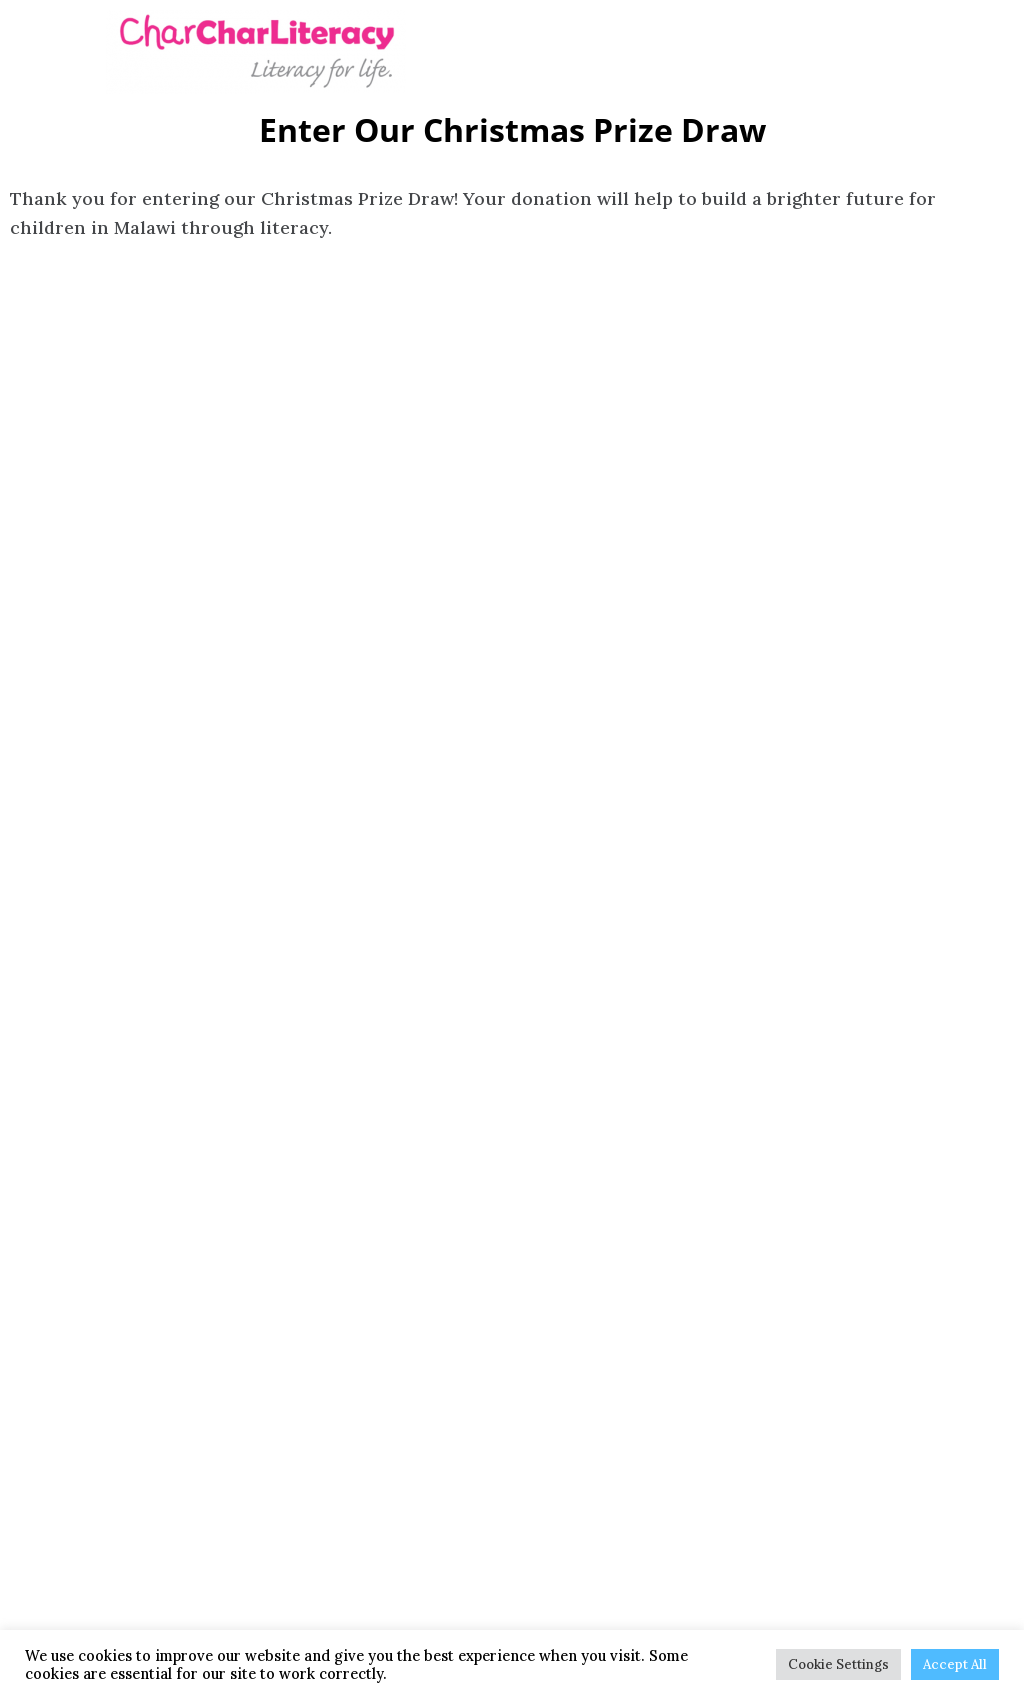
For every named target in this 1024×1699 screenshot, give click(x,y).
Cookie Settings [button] (838, 1664)
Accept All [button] (955, 1664)
